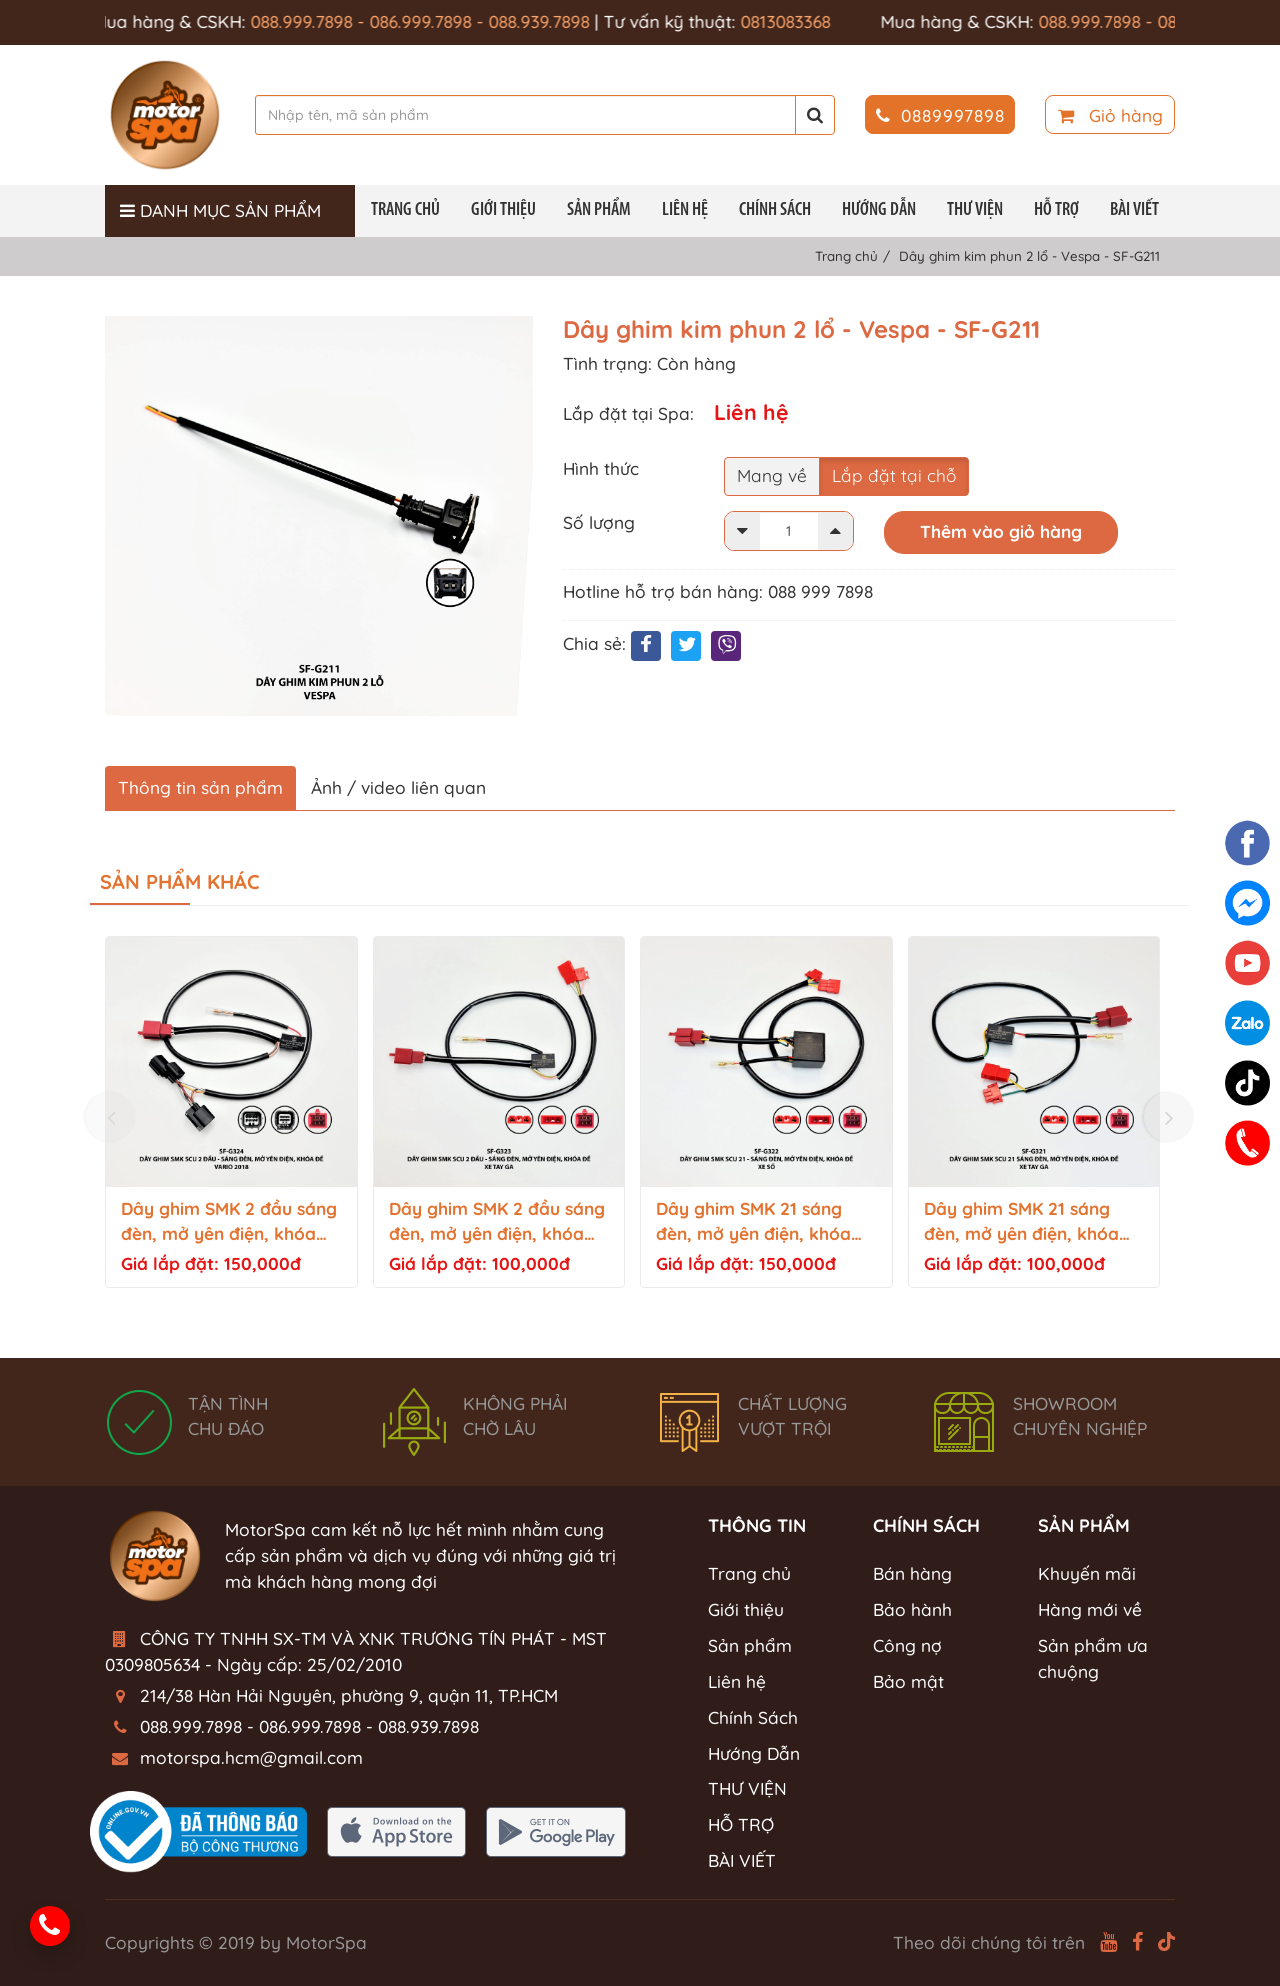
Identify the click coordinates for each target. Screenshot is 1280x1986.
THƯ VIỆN (975, 210)
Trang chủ (405, 210)
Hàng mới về (1090, 1609)
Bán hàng (912, 1573)
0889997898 (940, 115)
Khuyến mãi (1087, 1573)
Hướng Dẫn (879, 210)
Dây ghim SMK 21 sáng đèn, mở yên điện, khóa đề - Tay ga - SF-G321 (1021, 1222)
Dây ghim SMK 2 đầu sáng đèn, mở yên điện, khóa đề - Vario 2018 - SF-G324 (229, 1222)
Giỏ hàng (1110, 115)
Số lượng (599, 522)
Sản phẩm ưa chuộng (1093, 1658)
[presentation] (111, 1117)
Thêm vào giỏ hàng (1001, 531)
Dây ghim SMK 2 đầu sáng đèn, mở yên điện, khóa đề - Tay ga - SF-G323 (497, 1222)
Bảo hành (912, 1609)
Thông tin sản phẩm (200, 787)
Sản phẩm (599, 210)
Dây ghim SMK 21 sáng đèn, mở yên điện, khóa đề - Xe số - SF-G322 (753, 1222)
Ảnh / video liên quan (398, 787)
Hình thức (601, 468)
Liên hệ (685, 210)
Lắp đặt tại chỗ (894, 475)
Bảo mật (908, 1681)
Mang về (772, 475)
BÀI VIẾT (1134, 210)
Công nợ (907, 1645)
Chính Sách (775, 210)
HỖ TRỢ (1056, 210)
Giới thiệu (503, 210)
